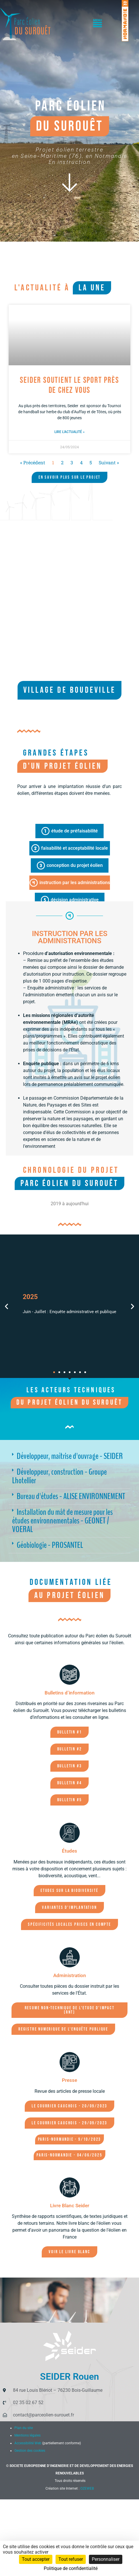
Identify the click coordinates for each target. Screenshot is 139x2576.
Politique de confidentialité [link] (71, 2568)
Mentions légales (27, 2435)
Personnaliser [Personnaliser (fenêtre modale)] (105, 2559)
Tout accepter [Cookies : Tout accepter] (35, 2559)
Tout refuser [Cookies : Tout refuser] (70, 2559)
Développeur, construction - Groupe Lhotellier (59, 1476)
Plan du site (23, 2428)
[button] (97, 23)
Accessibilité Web (27, 2443)
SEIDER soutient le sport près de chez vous (69, 385)
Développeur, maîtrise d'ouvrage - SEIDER (70, 1456)
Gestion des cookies (29, 2451)
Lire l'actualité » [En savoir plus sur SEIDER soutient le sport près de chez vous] (69, 432)
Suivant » (109, 462)
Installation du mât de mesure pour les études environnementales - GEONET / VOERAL (62, 1520)
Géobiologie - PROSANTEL (50, 1545)
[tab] (69, 831)
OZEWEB (87, 2488)
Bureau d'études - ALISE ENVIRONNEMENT (71, 1496)
